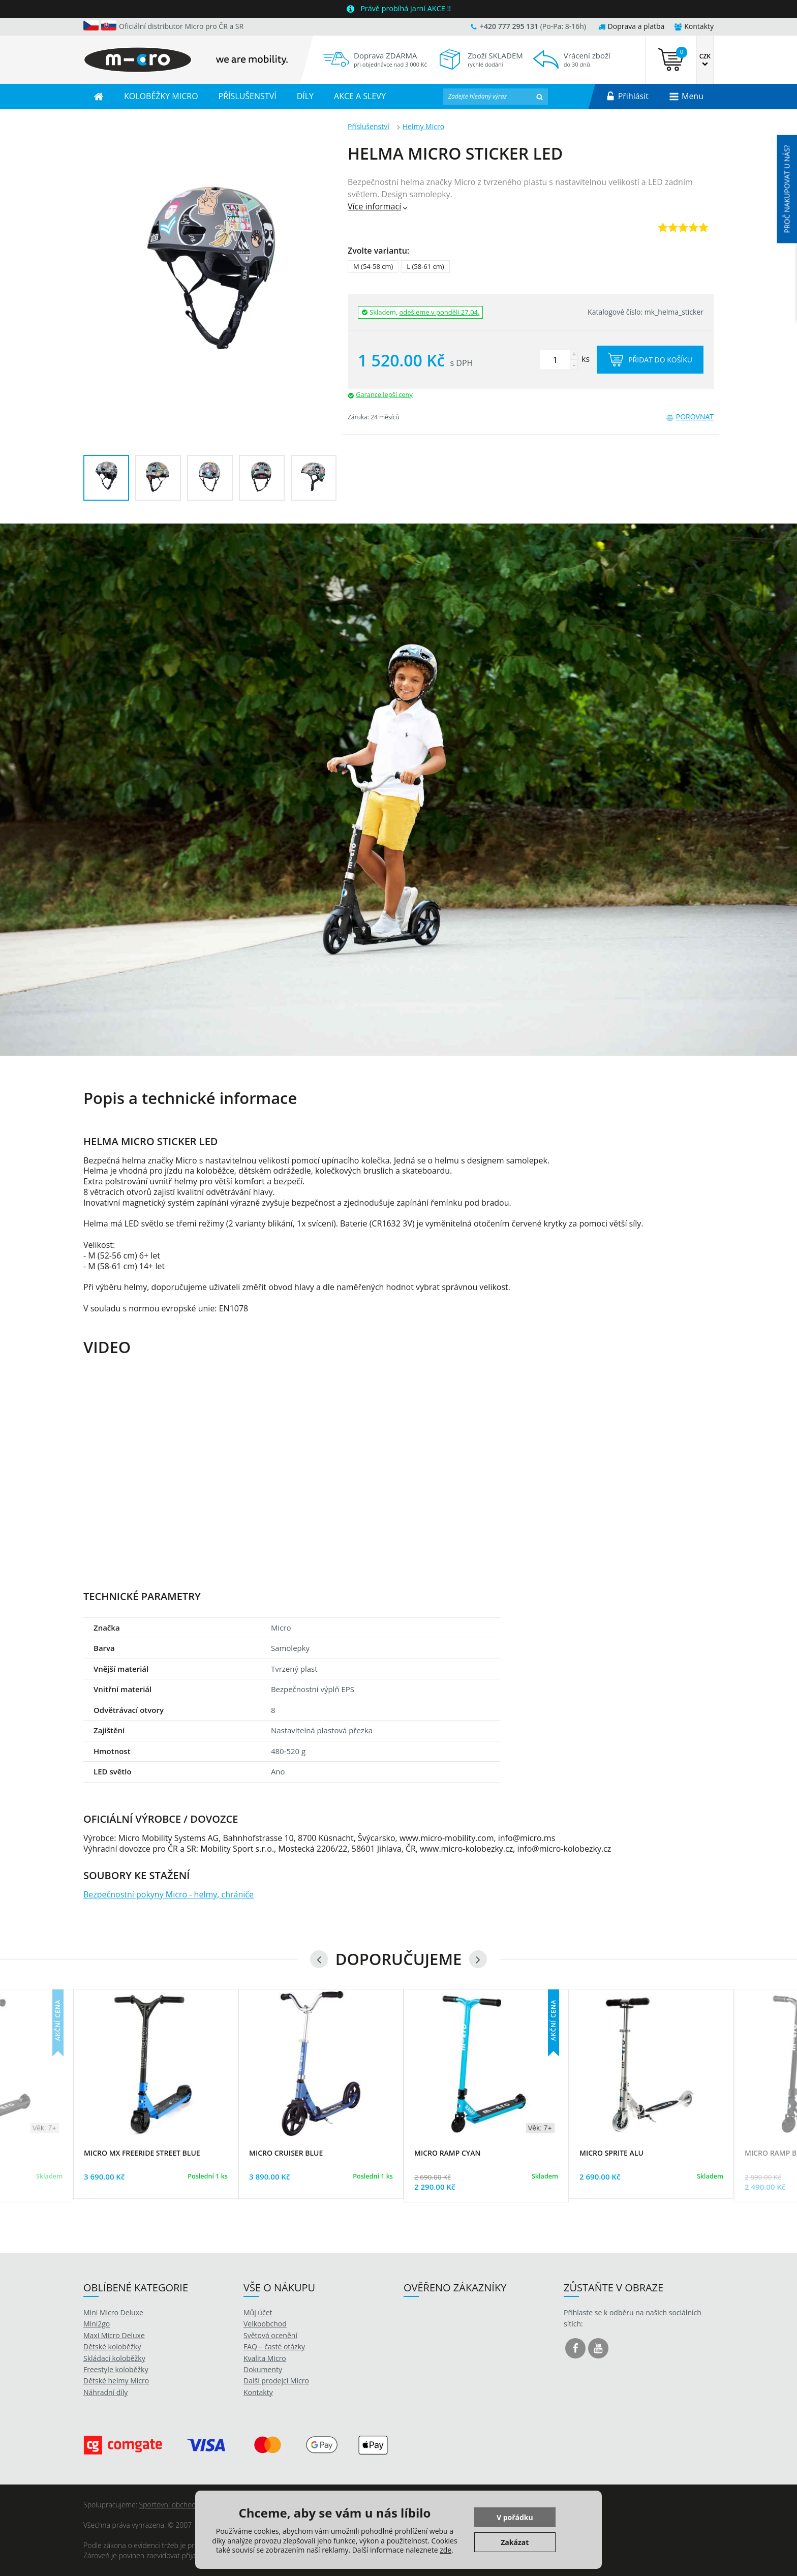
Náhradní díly (105, 2392)
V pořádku (515, 2517)
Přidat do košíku (650, 359)
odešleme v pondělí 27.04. (440, 312)
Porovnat (690, 416)
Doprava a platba (631, 26)
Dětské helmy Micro (116, 2380)
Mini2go (96, 2323)
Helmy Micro (423, 126)
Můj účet (257, 2312)
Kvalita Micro (264, 2358)
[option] (398, 790)
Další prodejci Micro (276, 2380)
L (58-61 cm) (425, 266)
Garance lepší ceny (384, 394)
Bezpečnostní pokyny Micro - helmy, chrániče (168, 1894)
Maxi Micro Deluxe (114, 2335)
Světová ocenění (270, 2335)
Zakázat (515, 2542)
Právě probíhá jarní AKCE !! (405, 8)
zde (445, 2550)
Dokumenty (262, 2369)
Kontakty (694, 26)
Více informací (378, 206)
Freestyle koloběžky (115, 2369)
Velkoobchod (265, 2323)
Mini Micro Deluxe (113, 2312)
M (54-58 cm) (373, 266)
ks (565, 358)
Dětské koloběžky (112, 2346)
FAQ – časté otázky (274, 2346)
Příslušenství (368, 126)
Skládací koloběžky (114, 2358)
